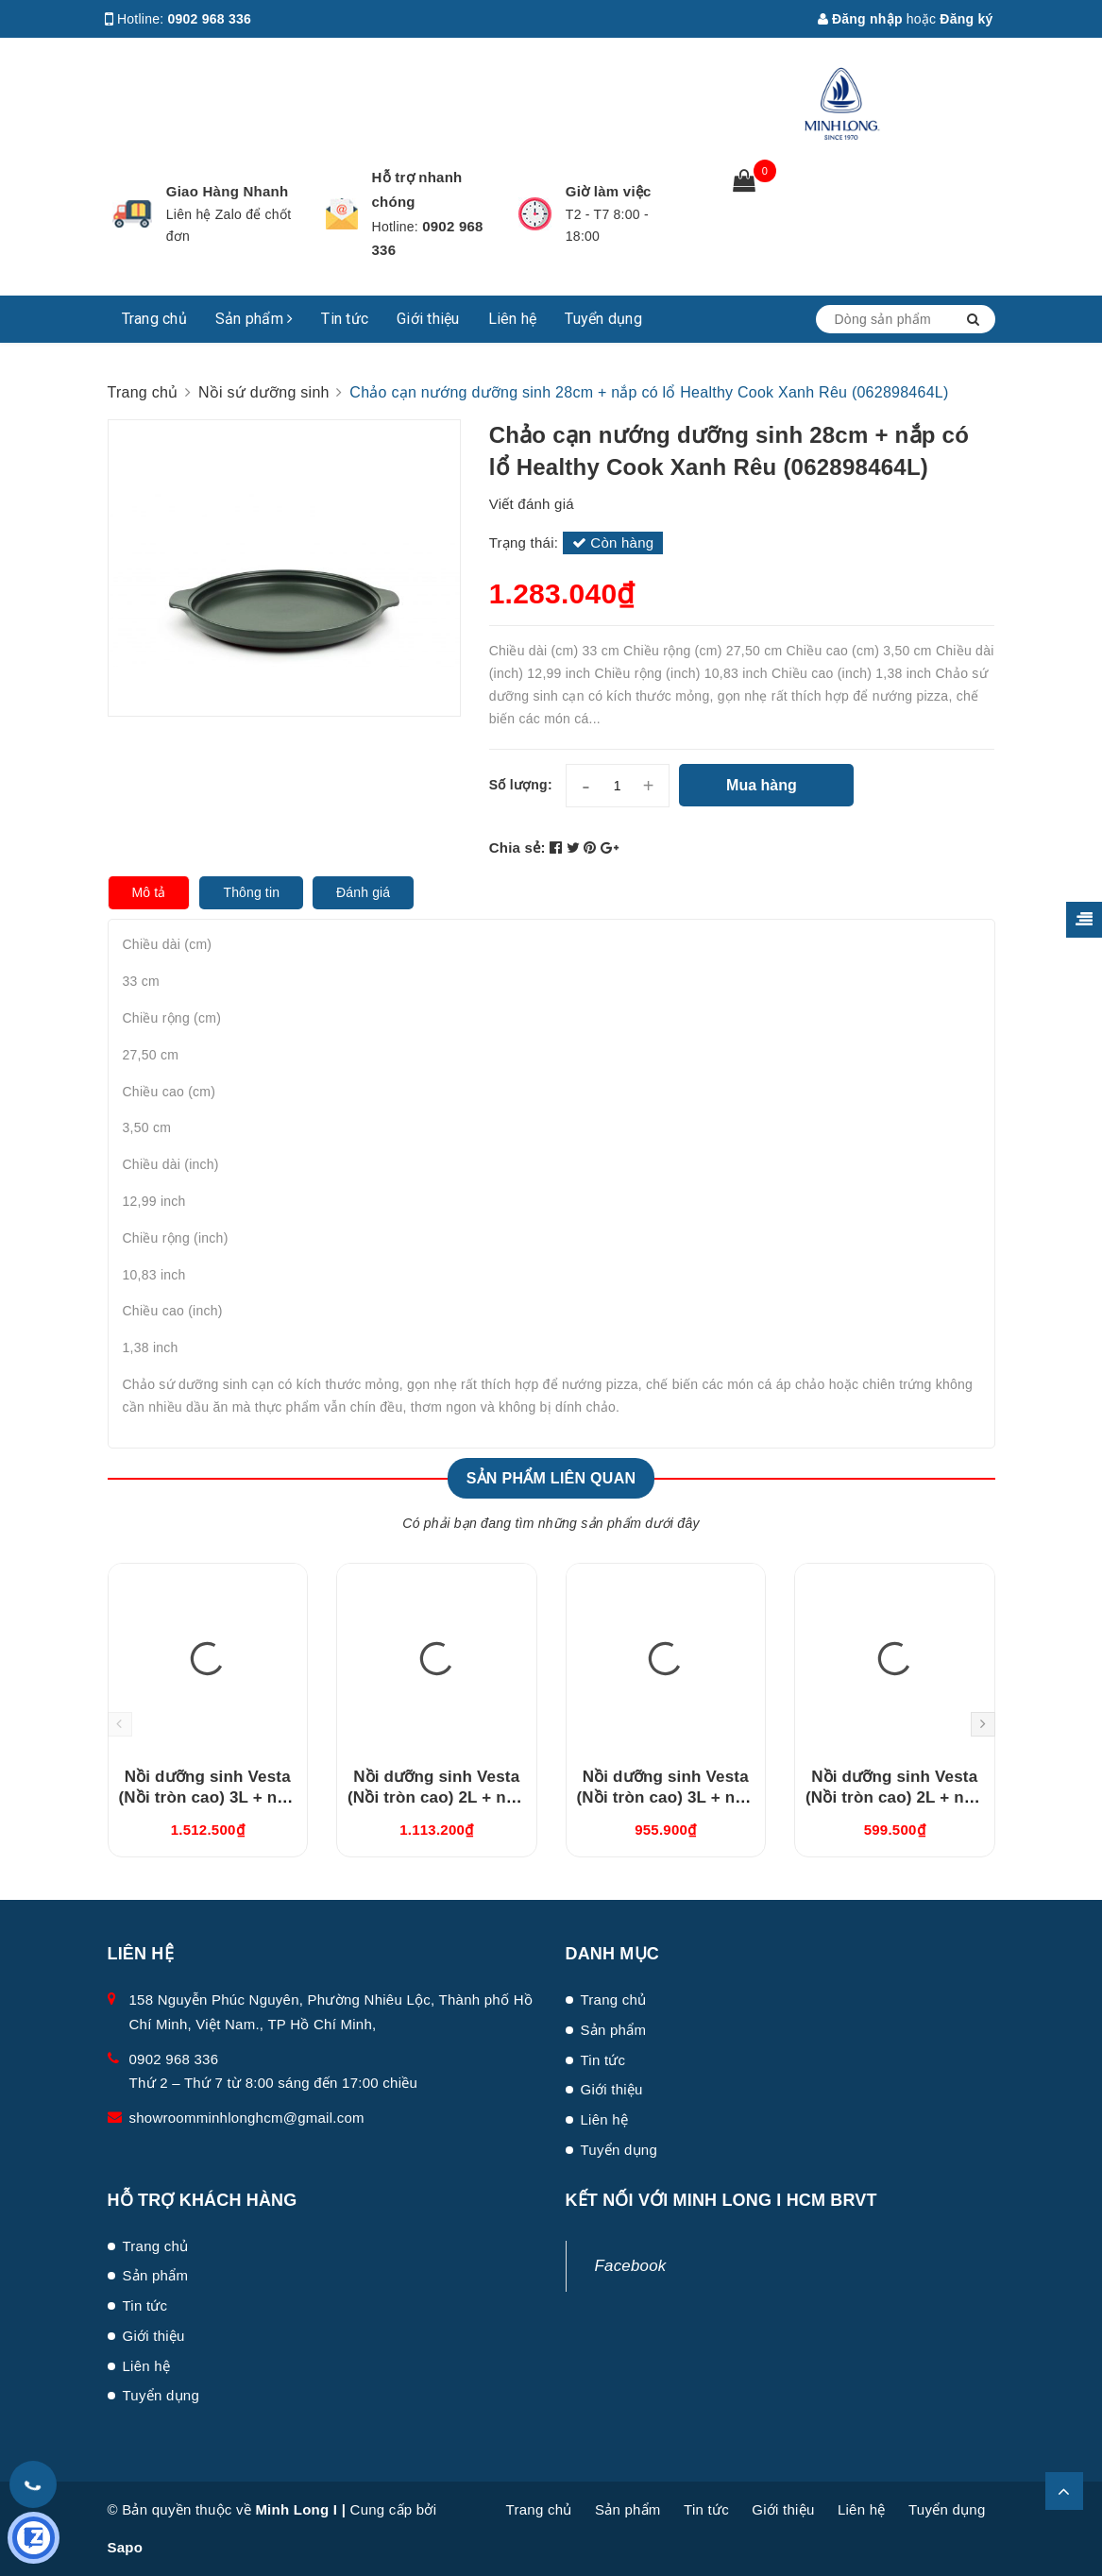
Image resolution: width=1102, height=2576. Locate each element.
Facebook (631, 2266)
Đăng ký (966, 18)
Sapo (126, 2547)
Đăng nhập (860, 18)
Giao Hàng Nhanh (227, 191)
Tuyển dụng (603, 319)
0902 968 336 (210, 18)
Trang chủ (154, 319)
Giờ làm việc (609, 191)
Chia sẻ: (517, 847)
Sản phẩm (254, 319)
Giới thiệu (428, 319)
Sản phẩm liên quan (551, 1478)
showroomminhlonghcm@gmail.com (247, 2118)
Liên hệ (512, 319)
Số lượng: (520, 784)
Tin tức (344, 319)
